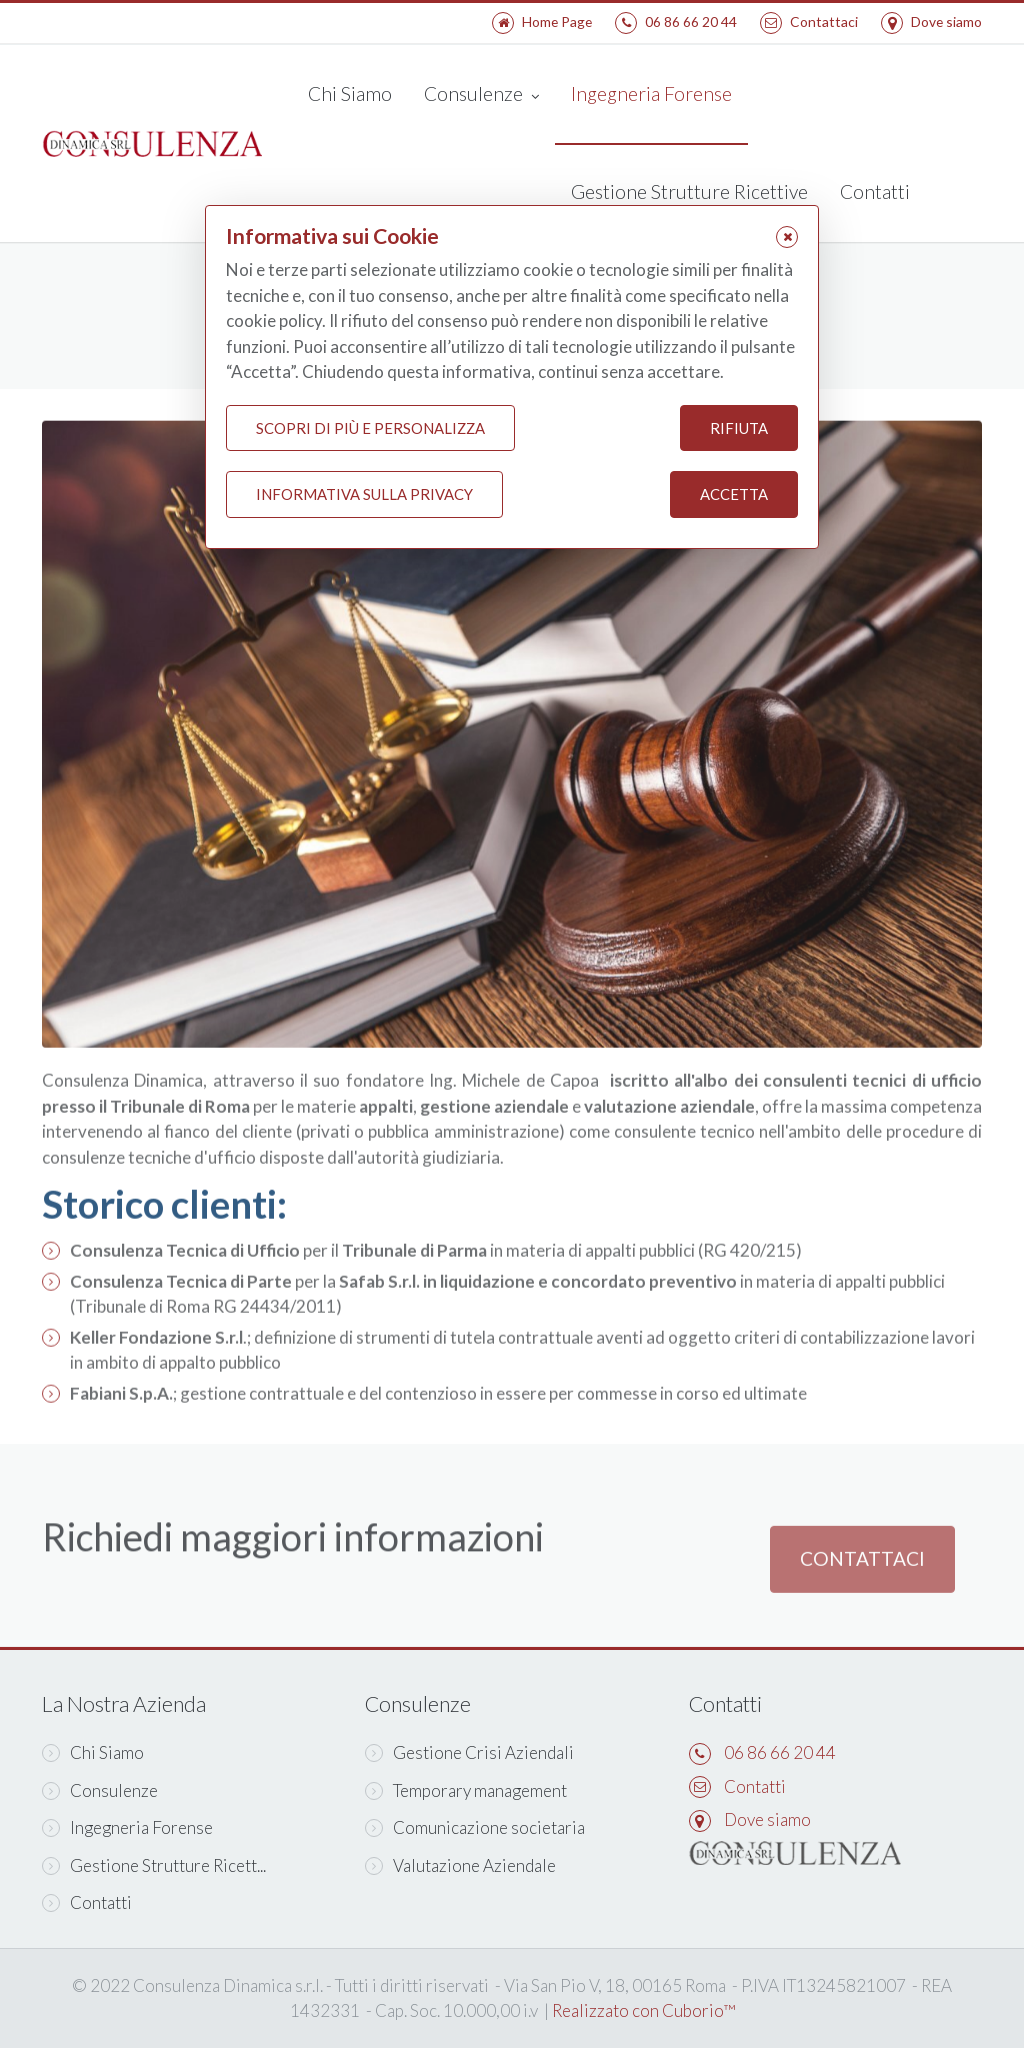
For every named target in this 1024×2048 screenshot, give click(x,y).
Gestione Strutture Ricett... (154, 1865)
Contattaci (809, 21)
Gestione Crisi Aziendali (469, 1752)
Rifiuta (739, 428)
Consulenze (481, 95)
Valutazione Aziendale (460, 1865)
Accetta (734, 495)
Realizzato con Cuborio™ (643, 2010)
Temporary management (466, 1790)
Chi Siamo (350, 93)
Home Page (542, 21)
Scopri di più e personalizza (370, 428)
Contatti (875, 191)
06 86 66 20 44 (676, 21)
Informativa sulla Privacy (364, 495)
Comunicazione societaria (475, 1827)
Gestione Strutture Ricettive (689, 191)
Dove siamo (931, 21)
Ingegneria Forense (651, 93)
